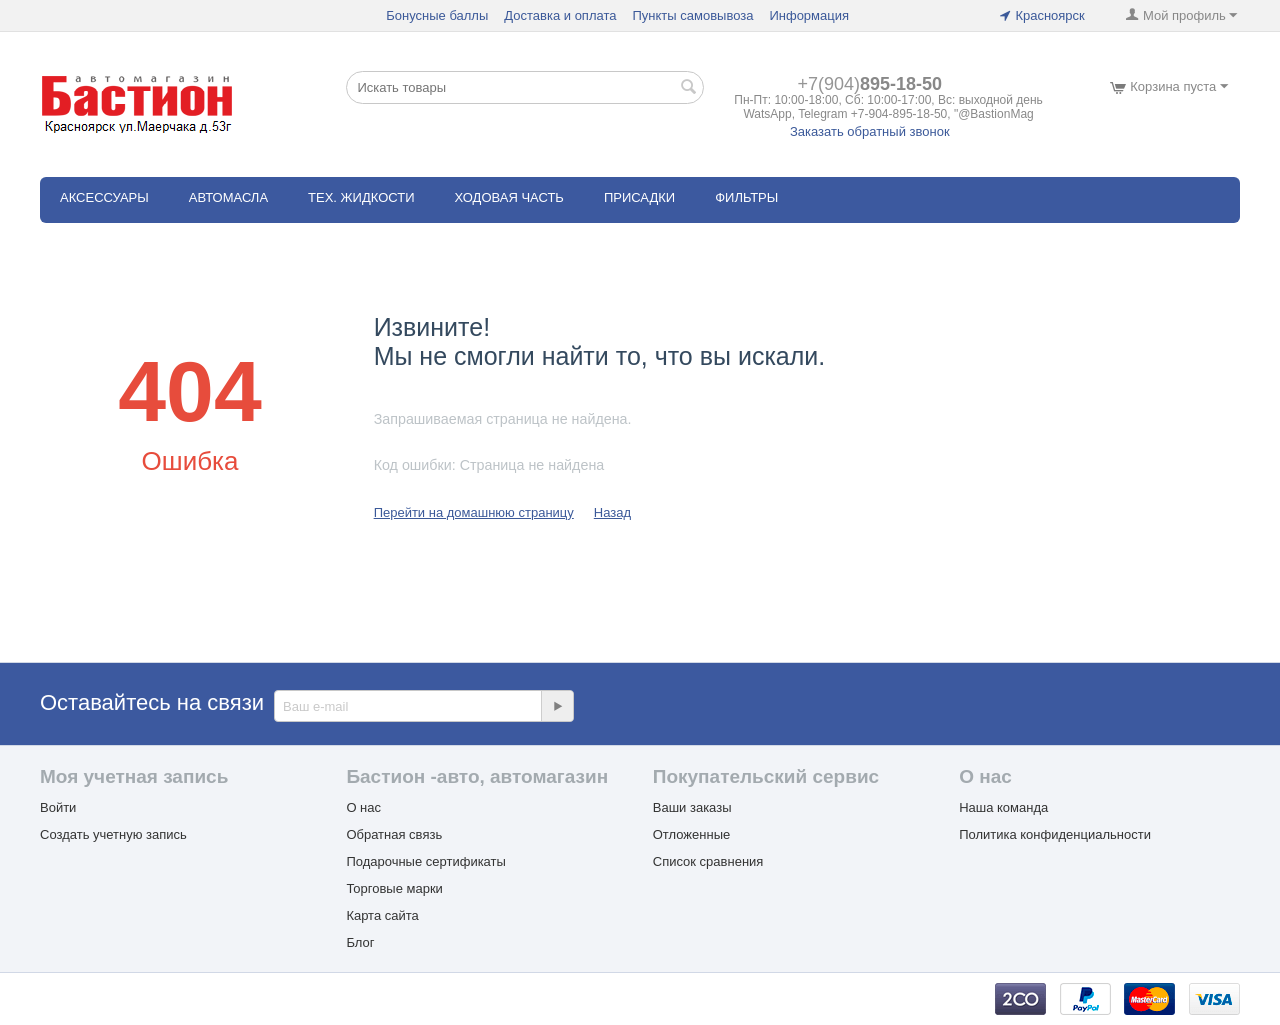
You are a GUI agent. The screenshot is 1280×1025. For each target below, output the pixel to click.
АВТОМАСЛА (228, 197)
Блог (360, 942)
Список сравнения (708, 861)
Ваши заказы (692, 807)
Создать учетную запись (113, 834)
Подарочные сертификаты (425, 861)
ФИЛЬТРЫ (746, 197)
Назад (612, 512)
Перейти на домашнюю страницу (474, 512)
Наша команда (1003, 807)
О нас (363, 807)
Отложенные (691, 834)
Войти (58, 807)
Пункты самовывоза (692, 15)
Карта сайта (382, 915)
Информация (809, 15)
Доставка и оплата (560, 15)
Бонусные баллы (437, 15)
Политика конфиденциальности (1055, 834)
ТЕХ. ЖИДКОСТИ (361, 197)
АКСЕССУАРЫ (104, 197)
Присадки (639, 197)
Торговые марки (394, 888)
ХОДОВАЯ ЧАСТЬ (509, 197)
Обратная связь (394, 834)
